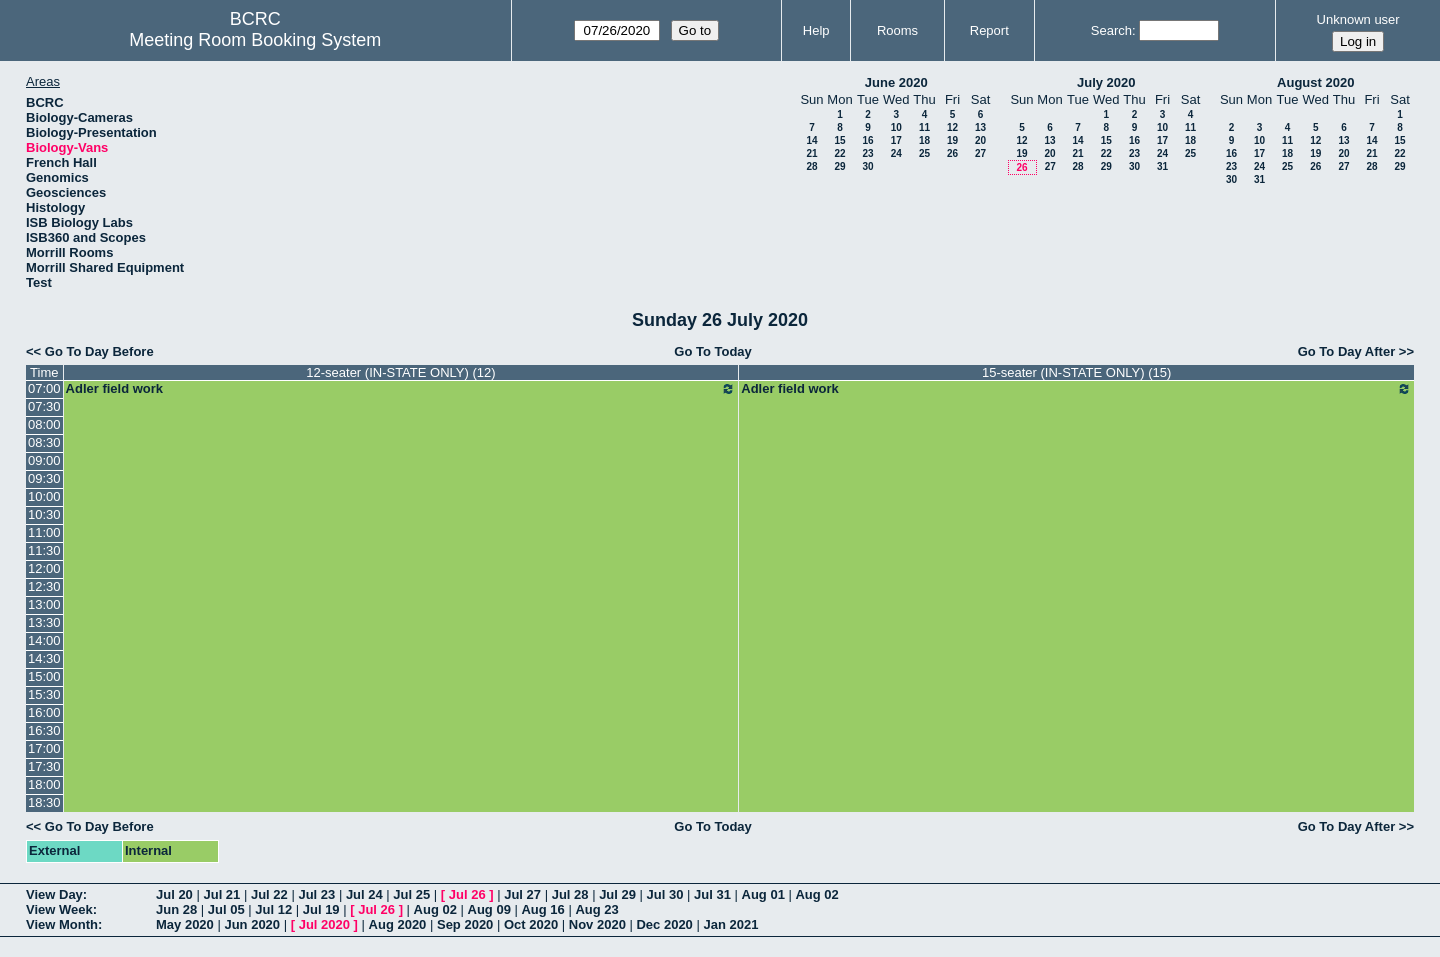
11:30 (44, 550)
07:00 (44, 388)
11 (924, 127)
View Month (62, 924)
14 (811, 140)
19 (952, 140)
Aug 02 (816, 894)
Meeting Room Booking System (255, 40)
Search (1111, 30)
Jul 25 (411, 894)
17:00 (44, 748)
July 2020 (1106, 82)
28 (811, 166)
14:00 (44, 640)
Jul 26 (467, 894)
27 (980, 153)
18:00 (44, 784)
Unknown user (1358, 19)
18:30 (44, 802)
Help (816, 30)
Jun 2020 (252, 924)
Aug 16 (542, 909)
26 (952, 153)
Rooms (897, 30)
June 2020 (896, 82)
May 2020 (185, 924)
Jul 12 (273, 909)
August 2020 (1315, 82)
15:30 (44, 694)
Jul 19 (321, 909)
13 (980, 127)
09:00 (44, 460)
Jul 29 (617, 894)
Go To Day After (1347, 351)
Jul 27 (522, 894)
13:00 (44, 604)
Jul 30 (665, 894)
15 (839, 140)
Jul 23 (316, 894)
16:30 (44, 730)
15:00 (44, 676)
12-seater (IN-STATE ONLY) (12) (400, 372)
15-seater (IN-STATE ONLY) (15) (1076, 372)
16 (867, 140)
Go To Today (713, 351)
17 (896, 140)
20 (980, 140)
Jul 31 (712, 894)
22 (839, 153)
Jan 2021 (730, 924)
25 (924, 153)
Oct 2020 (531, 924)
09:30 (44, 478)
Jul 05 (226, 909)
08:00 (44, 424)
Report (989, 30)
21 (811, 153)
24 (896, 153)
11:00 (44, 532)
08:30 (44, 442)
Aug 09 (489, 909)
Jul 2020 (324, 924)
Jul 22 (269, 894)
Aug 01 (763, 894)
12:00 (44, 568)
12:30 (44, 586)
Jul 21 (221, 894)
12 (952, 127)
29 (839, 166)
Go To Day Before (99, 351)
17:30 (44, 766)
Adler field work (401, 389)
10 (896, 127)
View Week (59, 909)
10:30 (44, 514)
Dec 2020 (664, 924)
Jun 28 (176, 909)
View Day (54, 894)
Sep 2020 (465, 924)
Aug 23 (596, 909)
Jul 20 (174, 894)
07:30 (44, 406)
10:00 (44, 496)
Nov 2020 (597, 924)
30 (867, 166)
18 (924, 140)
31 (1162, 166)
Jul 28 (570, 894)
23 (867, 153)
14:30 (44, 658)
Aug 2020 (398, 924)
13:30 (44, 622)
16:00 (44, 712)
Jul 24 (364, 894)
